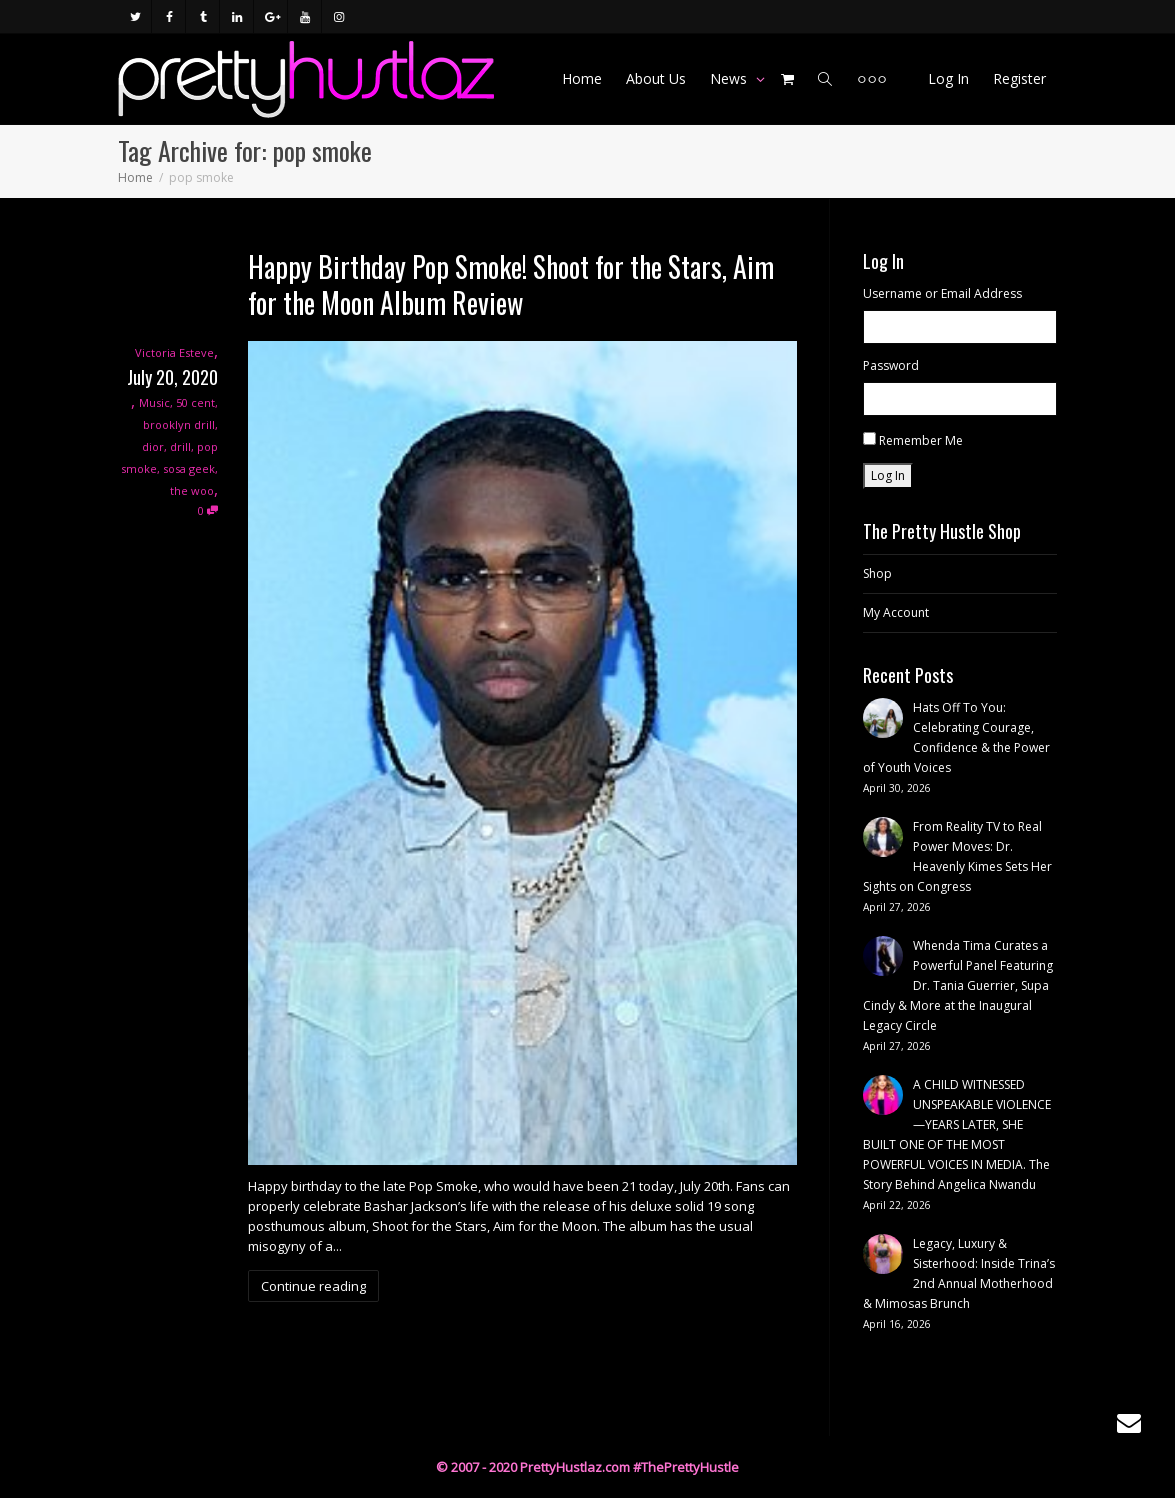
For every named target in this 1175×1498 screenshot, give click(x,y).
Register (1019, 78)
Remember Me (921, 440)
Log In (948, 78)
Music (154, 402)
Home (582, 78)
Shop (877, 573)
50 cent (195, 402)
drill (180, 446)
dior (153, 446)
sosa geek (189, 468)
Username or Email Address (942, 293)
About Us (656, 78)
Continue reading (313, 1286)
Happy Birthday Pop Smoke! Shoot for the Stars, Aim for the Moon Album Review (511, 284)
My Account (896, 612)
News (730, 78)
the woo (192, 490)
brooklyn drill (179, 424)
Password (891, 365)
